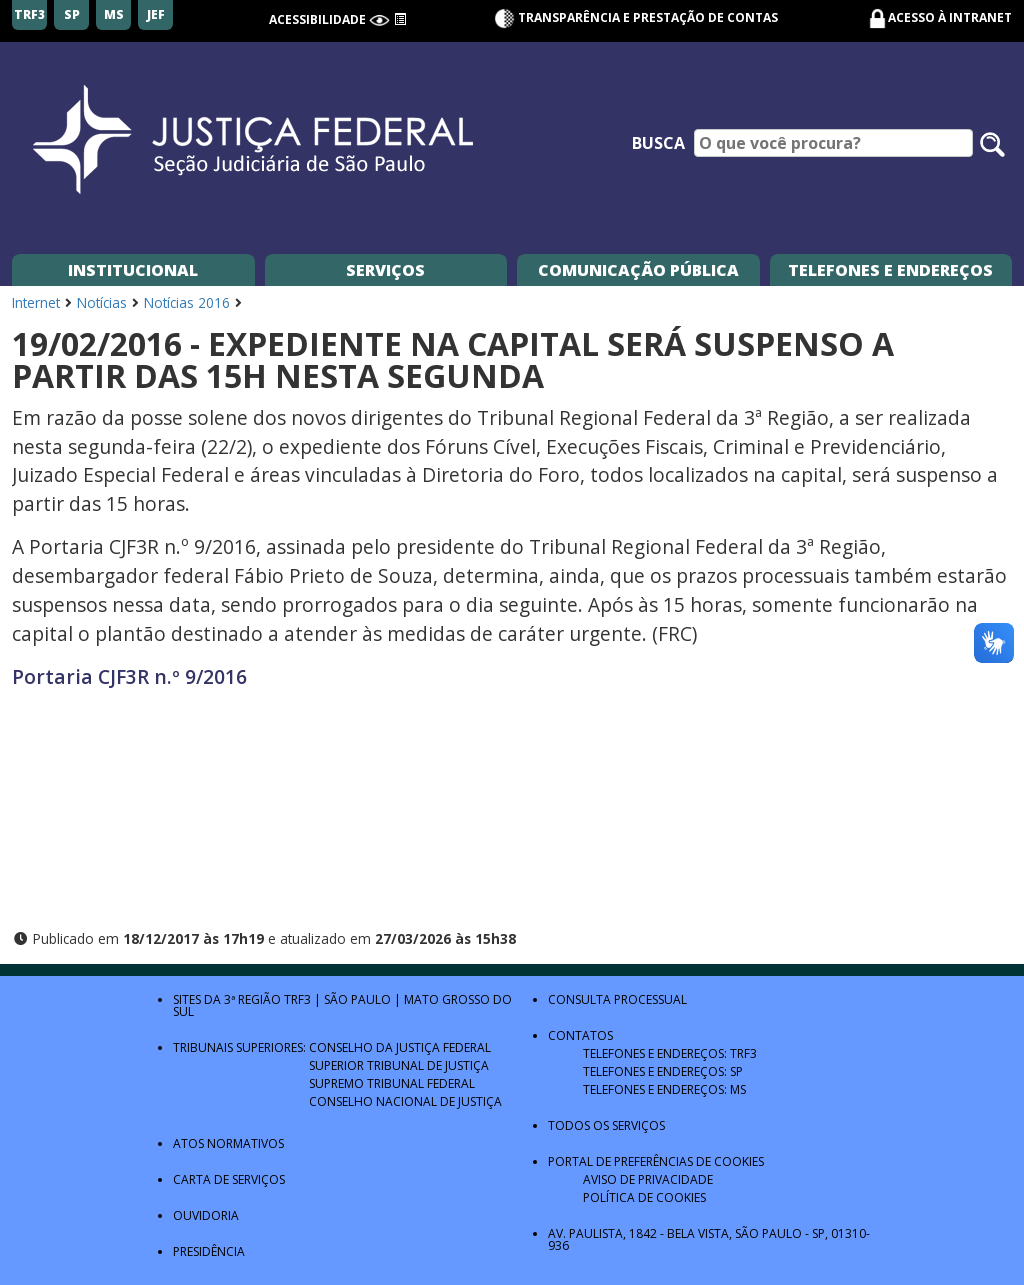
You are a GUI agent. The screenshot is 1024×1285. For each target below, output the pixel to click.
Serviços (385, 270)
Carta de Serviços (229, 1179)
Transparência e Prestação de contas (636, 17)
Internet (36, 302)
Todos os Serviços (606, 1125)
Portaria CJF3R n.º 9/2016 (129, 676)
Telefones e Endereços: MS (664, 1089)
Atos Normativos (228, 1143)
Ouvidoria (206, 1215)
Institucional (133, 270)
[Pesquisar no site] (992, 144)
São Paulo (357, 999)
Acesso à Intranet (950, 17)
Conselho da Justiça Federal (400, 1047)
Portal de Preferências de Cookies (656, 1161)
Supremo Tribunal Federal (392, 1083)
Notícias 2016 (187, 302)
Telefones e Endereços (890, 270)
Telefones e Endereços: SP (663, 1071)
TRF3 (297, 999)
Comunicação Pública (638, 270)
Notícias (102, 302)
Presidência (209, 1251)
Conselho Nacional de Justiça (405, 1101)
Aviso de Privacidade (648, 1179)
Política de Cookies (644, 1197)
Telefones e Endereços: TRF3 (670, 1053)
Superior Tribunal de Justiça (399, 1065)
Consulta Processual (617, 999)
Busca (658, 143)
